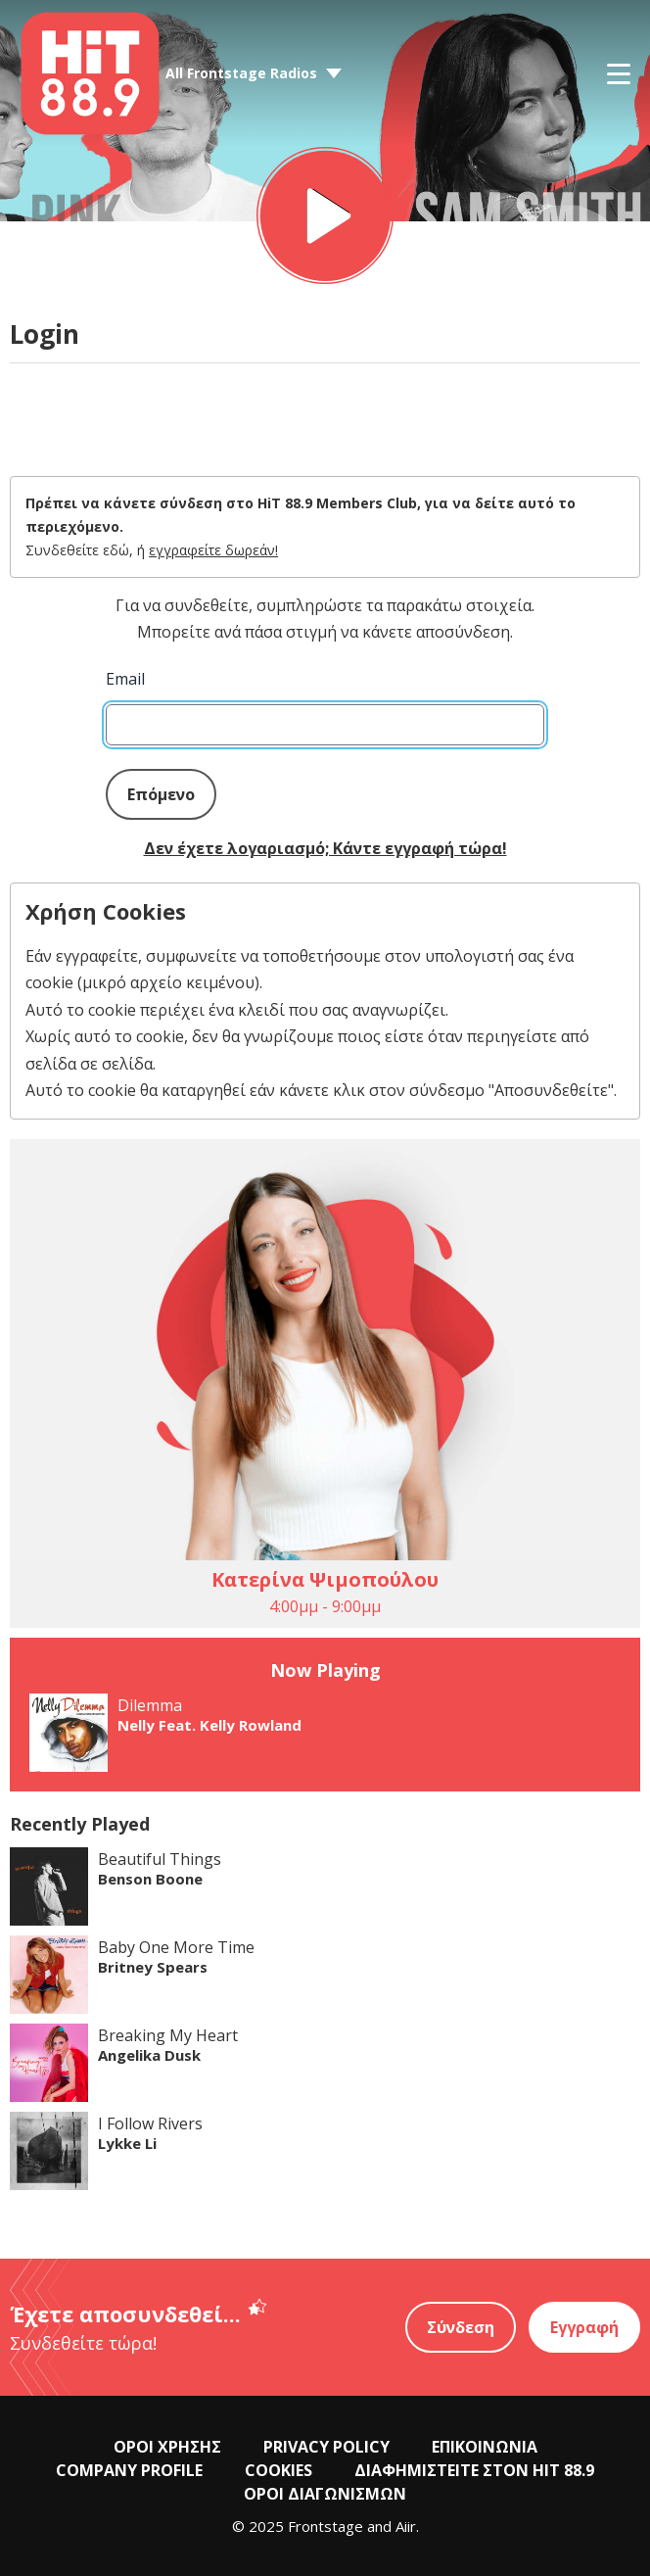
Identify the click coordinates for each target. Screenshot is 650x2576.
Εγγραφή (584, 2327)
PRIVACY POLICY (326, 2446)
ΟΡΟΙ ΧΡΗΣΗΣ (167, 2446)
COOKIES (278, 2470)
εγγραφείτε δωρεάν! (213, 550)
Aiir (405, 2526)
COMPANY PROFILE (129, 2470)
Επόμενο (161, 794)
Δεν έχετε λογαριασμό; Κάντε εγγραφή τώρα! (325, 848)
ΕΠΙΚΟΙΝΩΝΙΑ (484, 2446)
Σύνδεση (460, 2327)
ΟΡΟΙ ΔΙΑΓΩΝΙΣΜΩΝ (325, 2493)
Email (125, 679)
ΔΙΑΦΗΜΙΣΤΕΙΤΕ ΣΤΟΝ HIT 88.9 (474, 2470)
